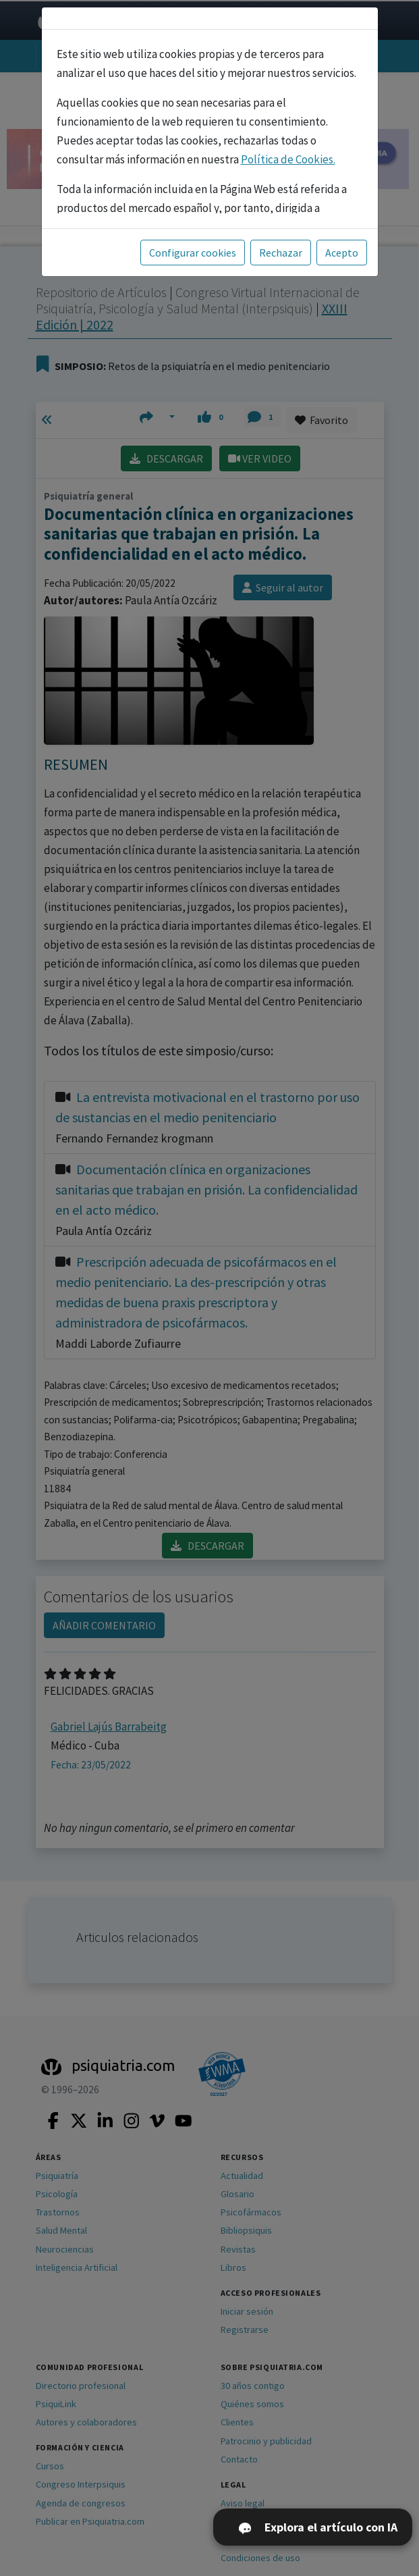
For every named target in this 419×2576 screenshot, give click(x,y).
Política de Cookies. (288, 159)
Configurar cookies (192, 252)
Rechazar (280, 252)
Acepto (341, 252)
